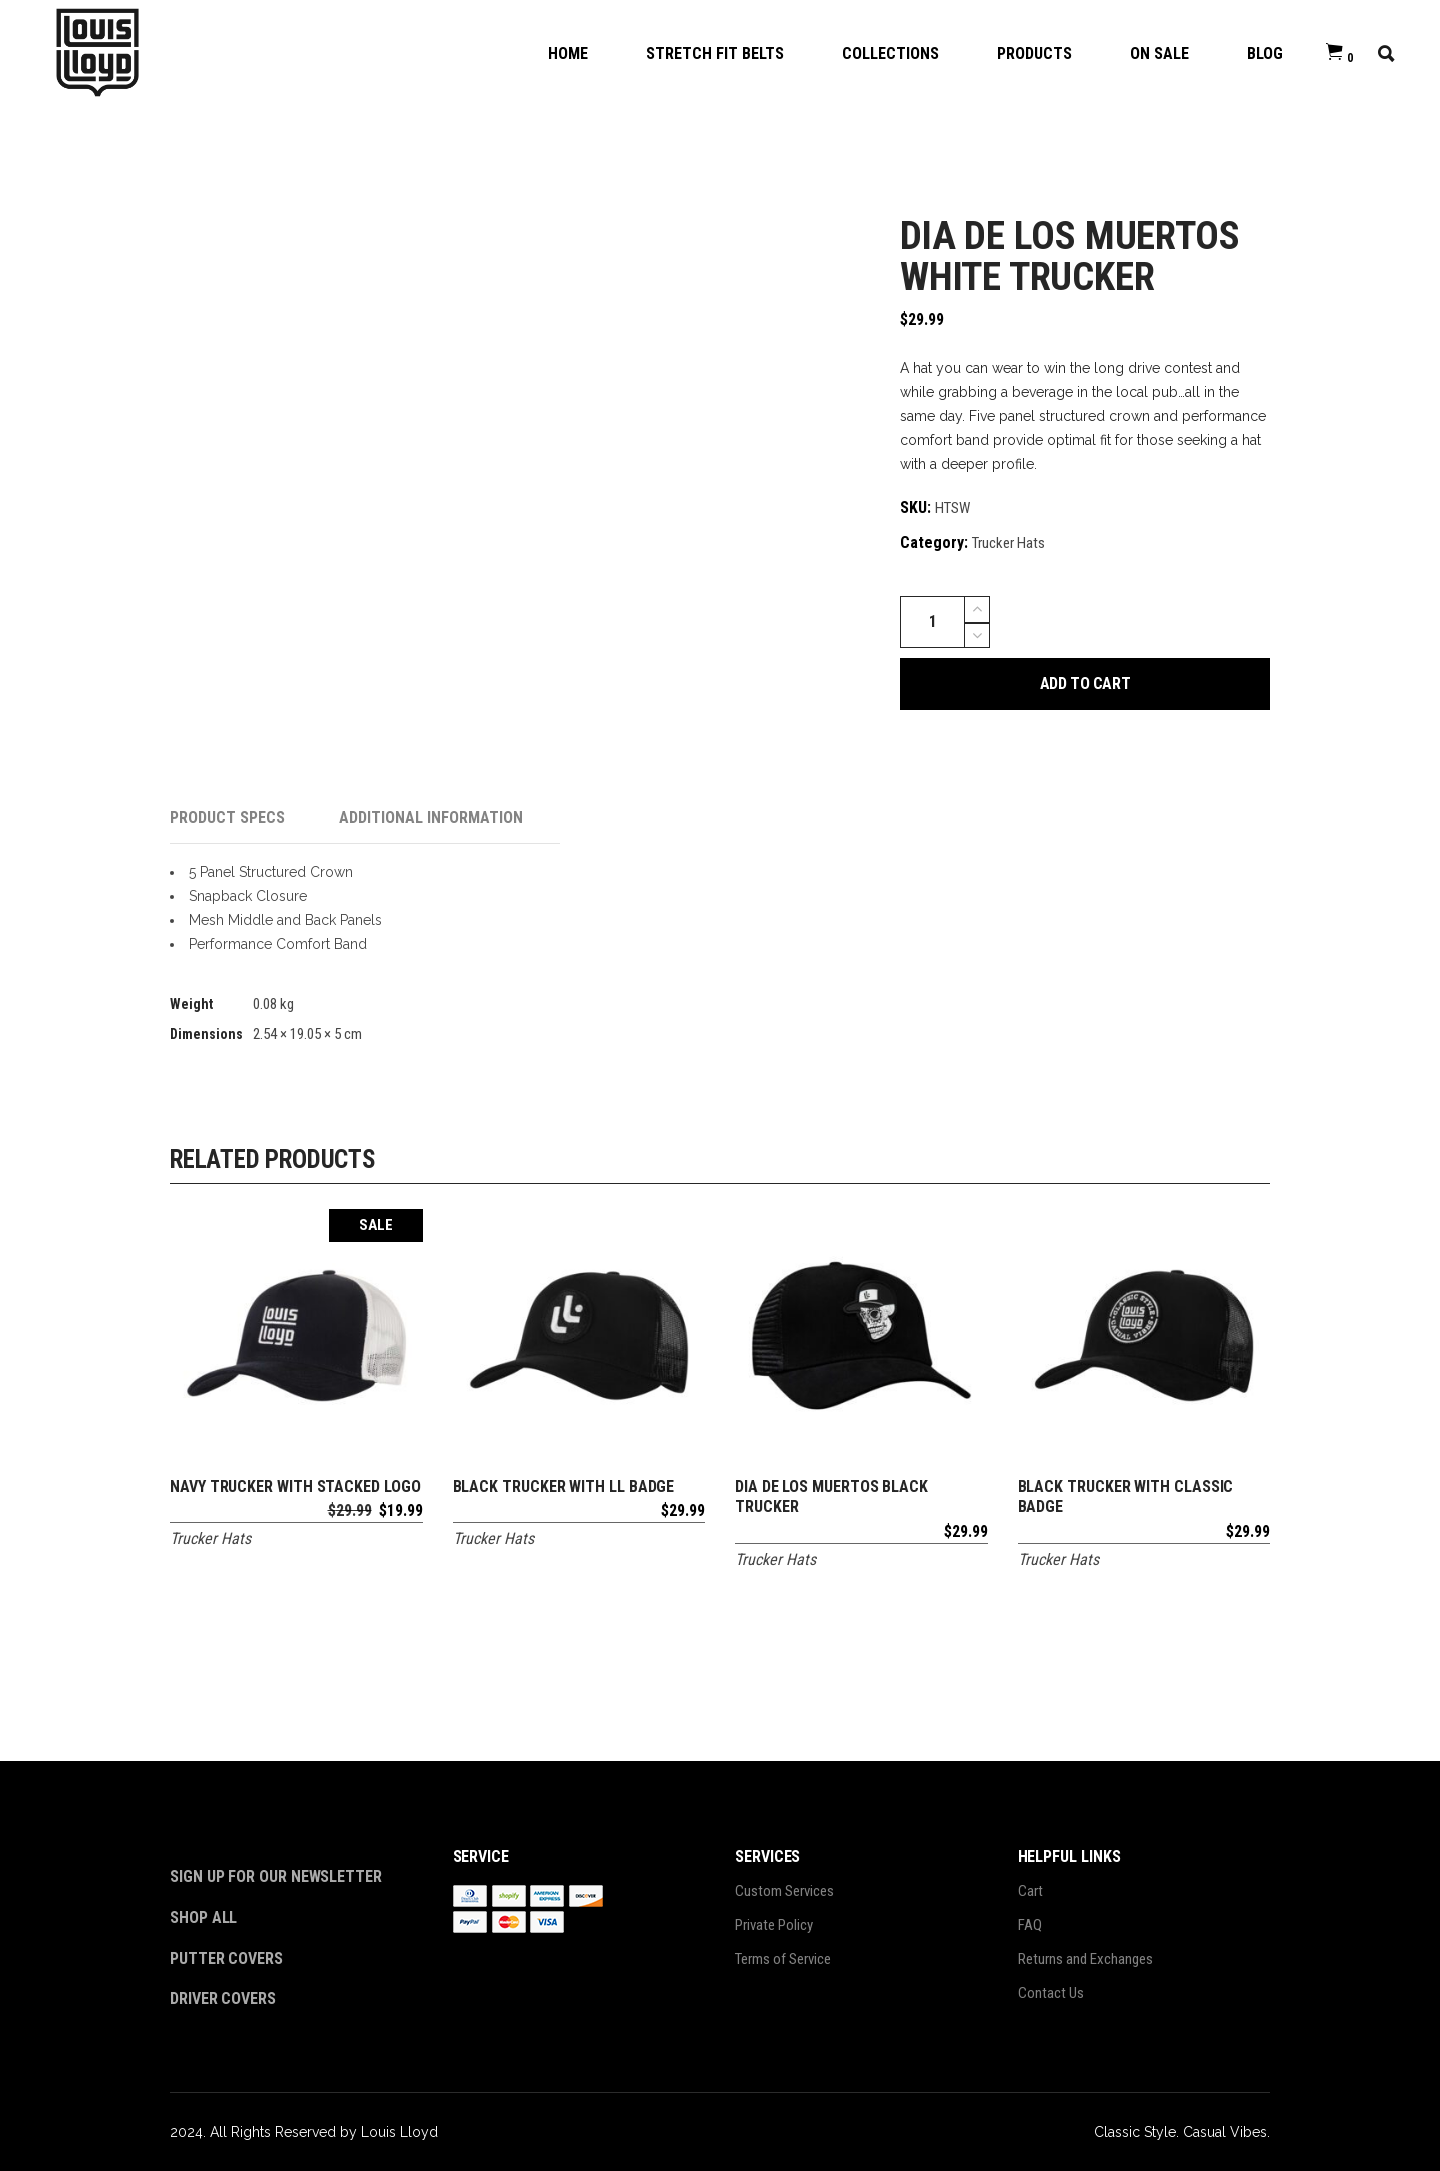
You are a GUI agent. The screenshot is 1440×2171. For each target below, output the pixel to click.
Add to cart (1085, 683)
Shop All (203, 1917)
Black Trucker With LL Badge (564, 1486)
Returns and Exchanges (1085, 1959)
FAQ (1030, 1925)
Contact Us (1051, 1993)
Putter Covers (226, 1958)
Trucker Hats (1008, 543)
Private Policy (774, 1925)
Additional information (431, 817)
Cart (1030, 1891)
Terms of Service (783, 1959)
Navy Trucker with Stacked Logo (295, 1486)
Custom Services (784, 1891)
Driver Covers (225, 1998)
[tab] (254, 818)
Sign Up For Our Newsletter (276, 1876)
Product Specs (227, 817)
